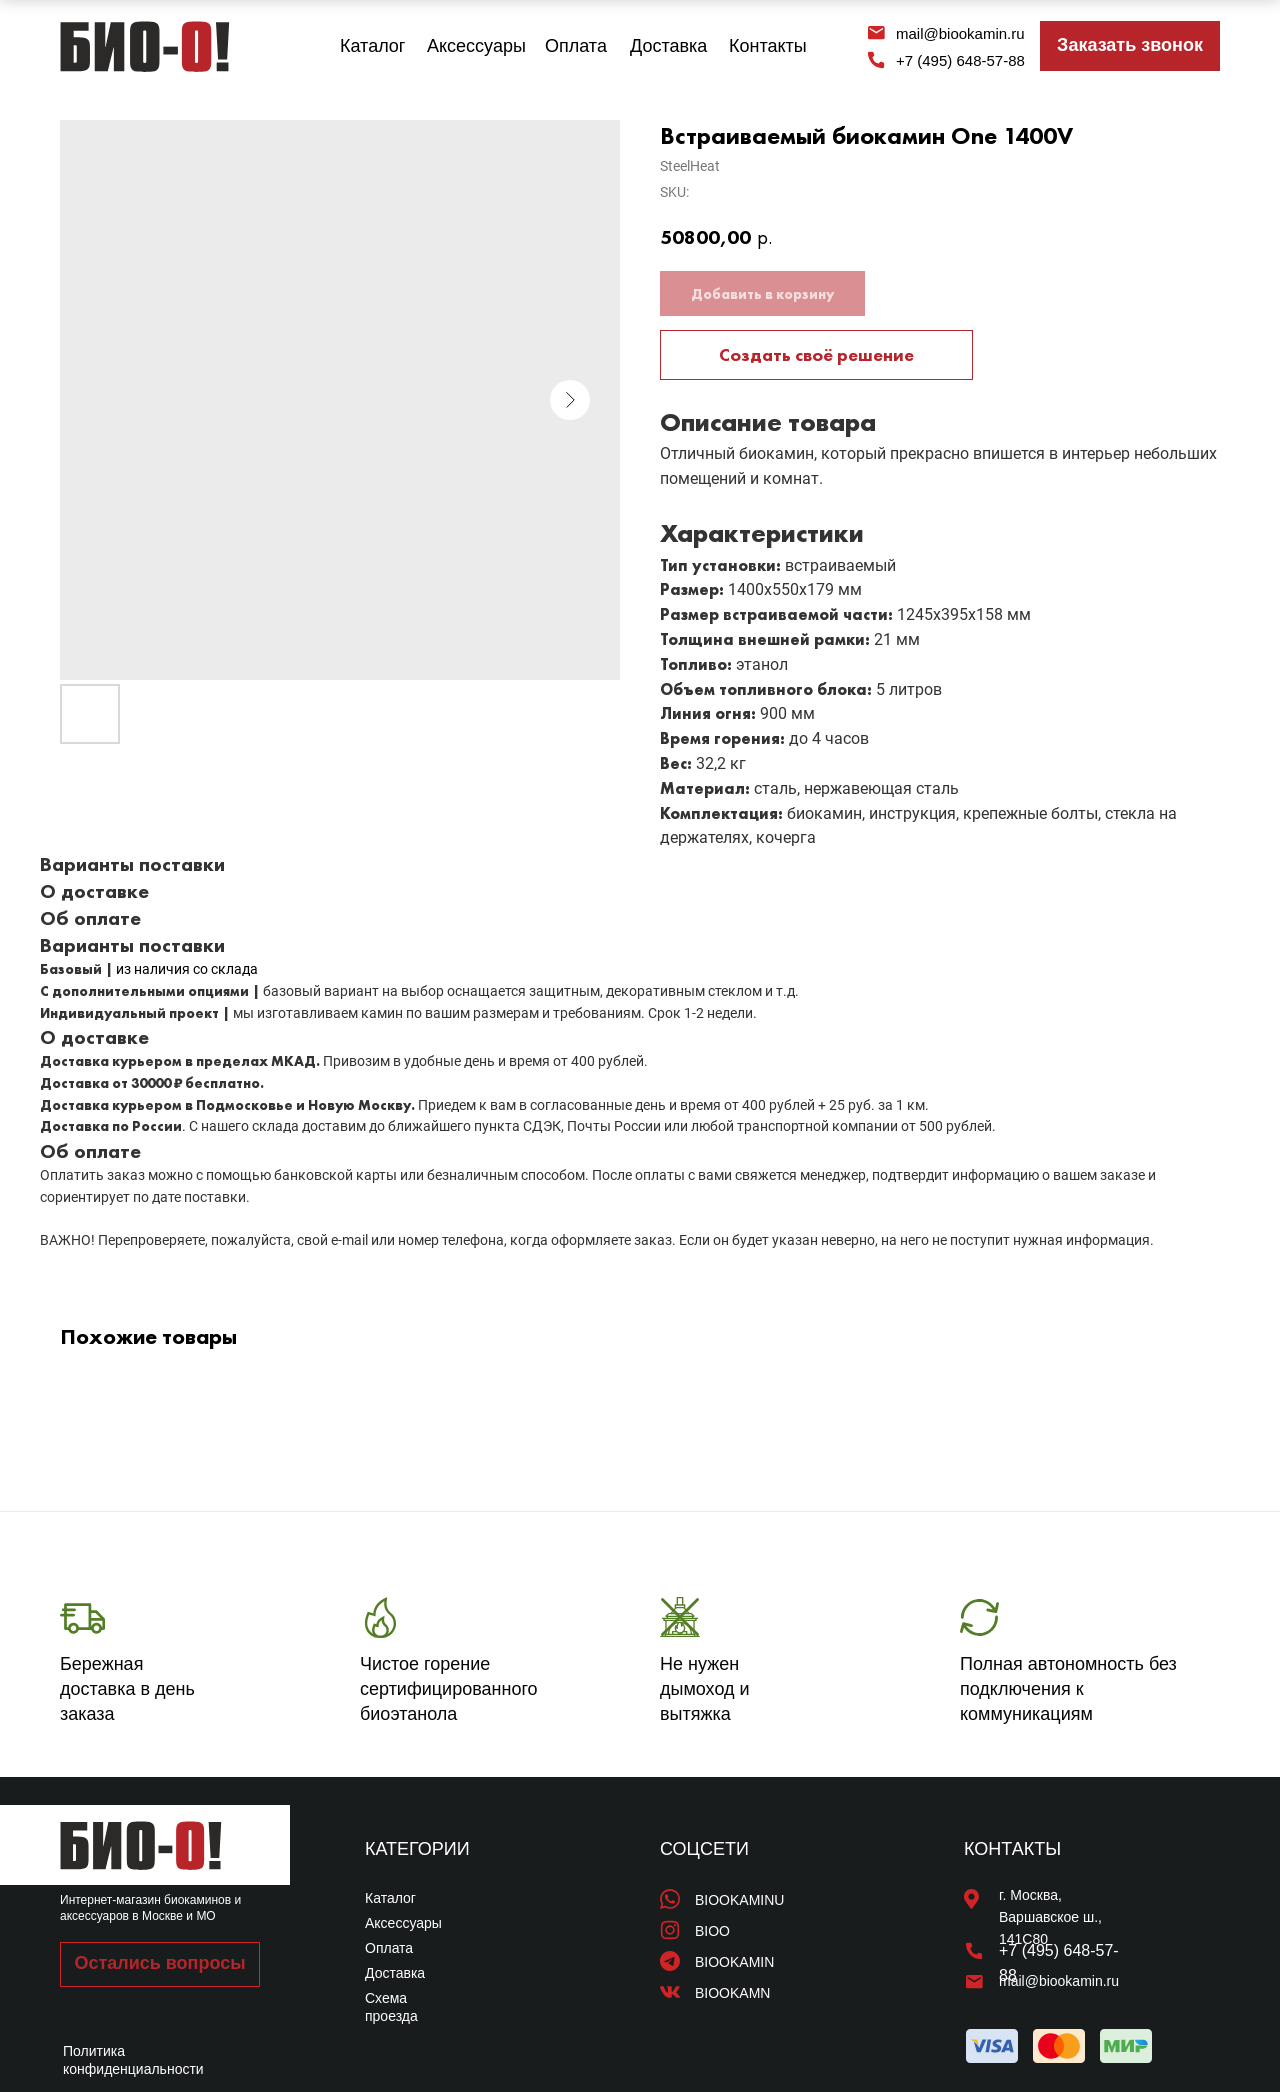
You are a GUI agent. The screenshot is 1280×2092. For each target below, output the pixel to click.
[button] (1130, 46)
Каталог (372, 46)
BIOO (712, 1931)
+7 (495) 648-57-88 (960, 60)
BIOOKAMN (732, 1993)
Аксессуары (476, 46)
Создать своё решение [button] (816, 354)
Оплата (576, 46)
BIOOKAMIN (734, 1962)
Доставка (668, 46)
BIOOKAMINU (739, 1900)
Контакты (768, 46)
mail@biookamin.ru (960, 33)
